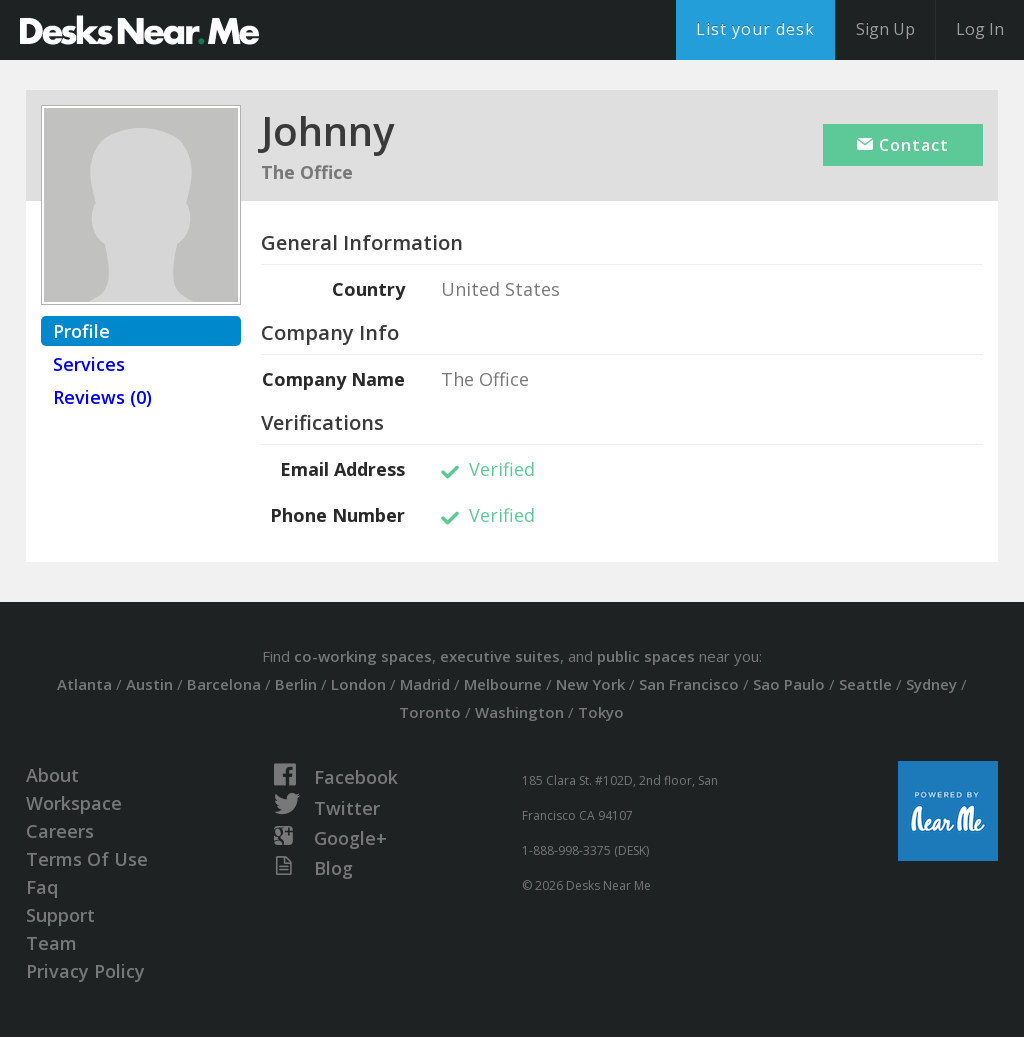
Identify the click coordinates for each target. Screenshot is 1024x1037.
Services (89, 364)
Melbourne (503, 684)
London (358, 684)
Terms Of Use (87, 859)
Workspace (74, 803)
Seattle (865, 684)
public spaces (646, 656)
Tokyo (601, 712)
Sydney (931, 684)
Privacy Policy (85, 971)
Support (60, 915)
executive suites (500, 656)
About (52, 775)
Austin (149, 684)
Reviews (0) (102, 397)
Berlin (296, 684)
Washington (519, 712)
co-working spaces (363, 656)
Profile (81, 331)
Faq (42, 887)
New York (590, 684)
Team (51, 943)
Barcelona (224, 684)
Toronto (430, 712)
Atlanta (84, 684)
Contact (903, 145)
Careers (60, 831)
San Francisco (689, 684)
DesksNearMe (139, 30)
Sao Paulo (789, 684)
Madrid (425, 684)
